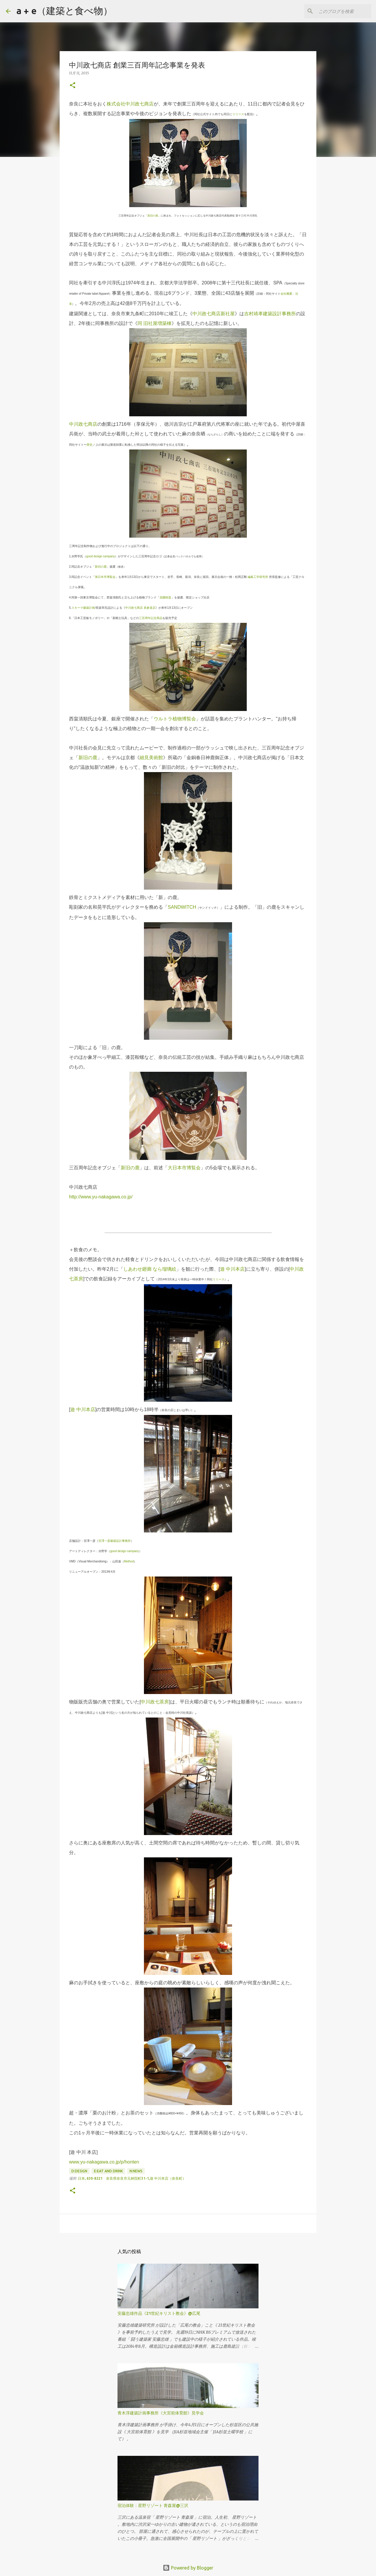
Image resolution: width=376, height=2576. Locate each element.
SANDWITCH (182, 907)
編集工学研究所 (258, 576)
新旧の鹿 (152, 215)
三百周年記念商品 (150, 618)
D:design (79, 2171)
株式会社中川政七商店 (130, 103)
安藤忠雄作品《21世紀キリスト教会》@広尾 (159, 2313)
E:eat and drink (108, 2171)
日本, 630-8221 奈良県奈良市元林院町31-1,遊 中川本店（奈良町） (132, 2178)
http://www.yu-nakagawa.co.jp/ (100, 1196)
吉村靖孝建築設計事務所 (270, 313)
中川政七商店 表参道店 (140, 607)
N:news (136, 2171)
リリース (238, 114)
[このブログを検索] (340, 11)
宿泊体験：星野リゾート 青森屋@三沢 (153, 2505)
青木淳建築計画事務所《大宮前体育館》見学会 (161, 2413)
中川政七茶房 (155, 1701)
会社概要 (286, 293)
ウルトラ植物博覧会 (175, 718)
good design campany (100, 556)
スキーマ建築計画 (83, 607)
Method (129, 1561)
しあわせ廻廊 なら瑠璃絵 (149, 1269)
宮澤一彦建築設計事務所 (114, 1540)
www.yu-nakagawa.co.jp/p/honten (104, 2161)
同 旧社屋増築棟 (154, 323)
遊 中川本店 (232, 1269)
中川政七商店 (83, 424)
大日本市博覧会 (184, 1167)
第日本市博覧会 (105, 576)
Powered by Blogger (188, 2567)
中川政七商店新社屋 (213, 313)
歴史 (90, 444)
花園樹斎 (165, 597)
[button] (72, 86)
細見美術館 (151, 757)
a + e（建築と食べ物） (64, 10)
